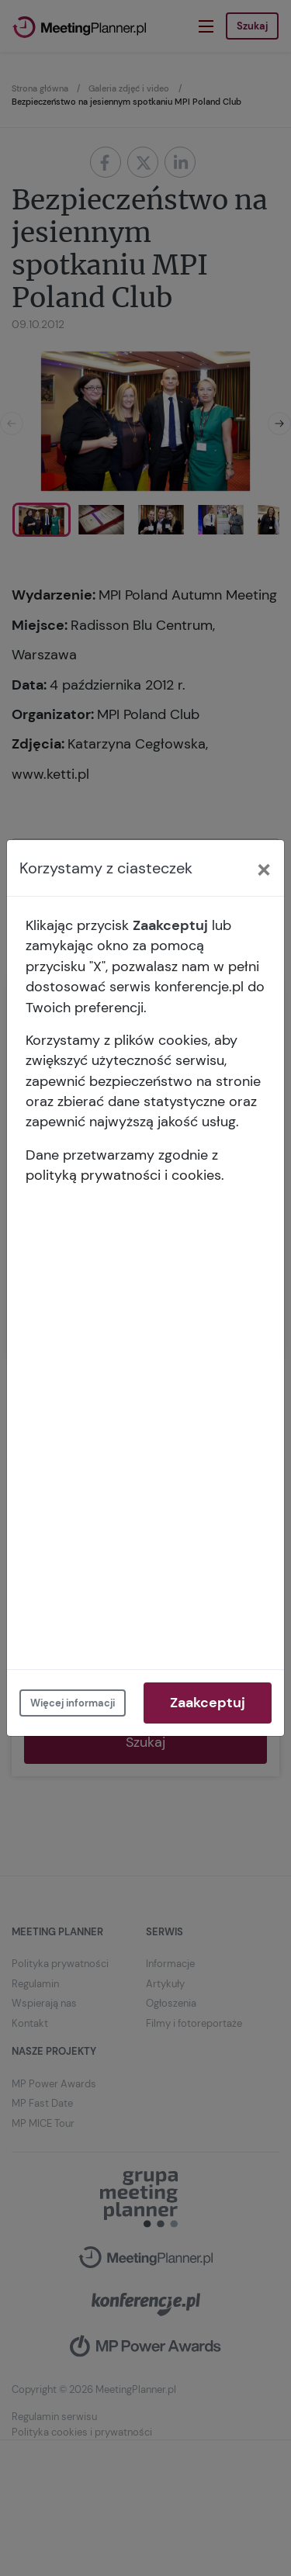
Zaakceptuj (207, 1702)
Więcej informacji (72, 1703)
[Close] (264, 868)
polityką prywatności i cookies (123, 1175)
